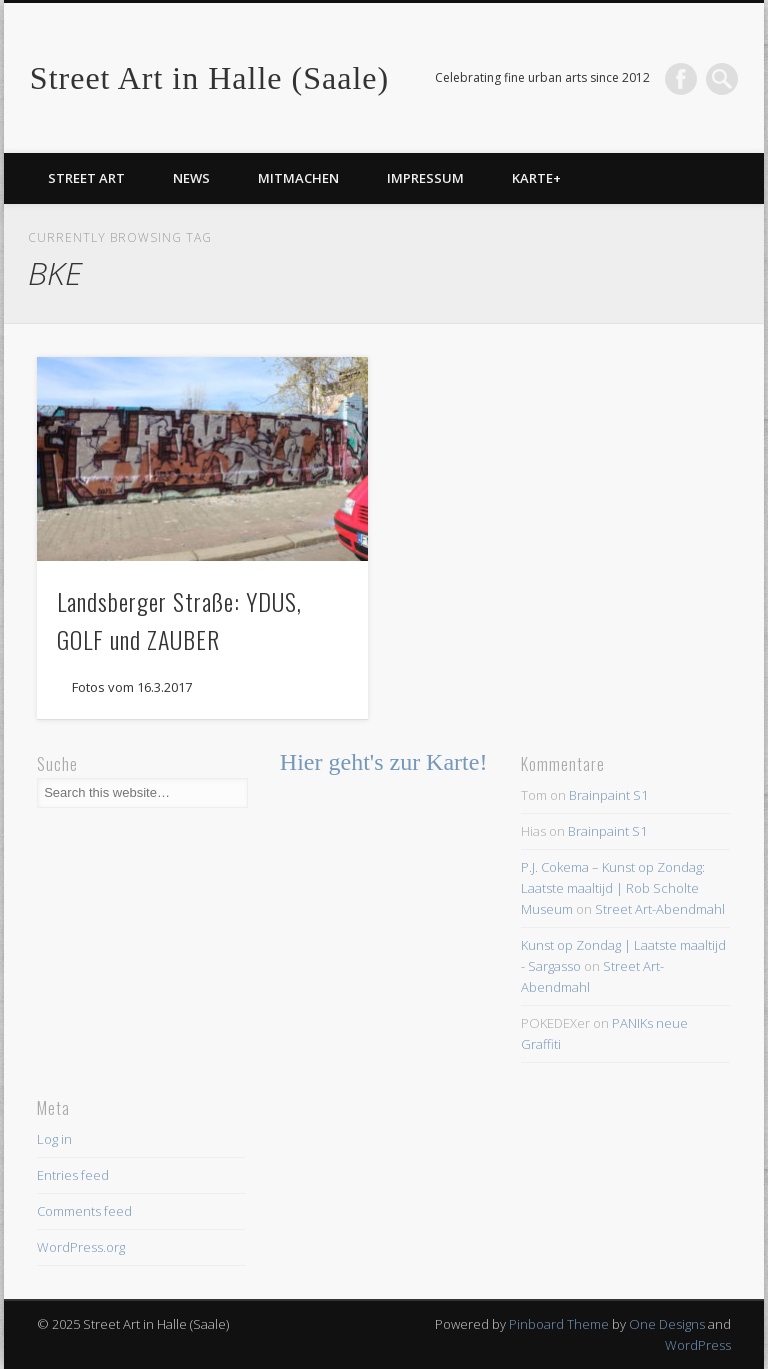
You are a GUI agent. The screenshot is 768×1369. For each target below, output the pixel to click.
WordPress (698, 1345)
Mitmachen (298, 178)
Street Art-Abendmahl (660, 909)
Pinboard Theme (559, 1324)
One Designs (667, 1324)
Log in (54, 1139)
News (191, 178)
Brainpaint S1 (608, 795)
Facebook (681, 79)
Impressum (425, 178)
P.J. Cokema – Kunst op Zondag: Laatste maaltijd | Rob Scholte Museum (613, 888)
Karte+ (536, 178)
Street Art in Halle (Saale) (209, 78)
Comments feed (84, 1211)
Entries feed (73, 1175)
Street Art (86, 178)
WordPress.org (81, 1247)
